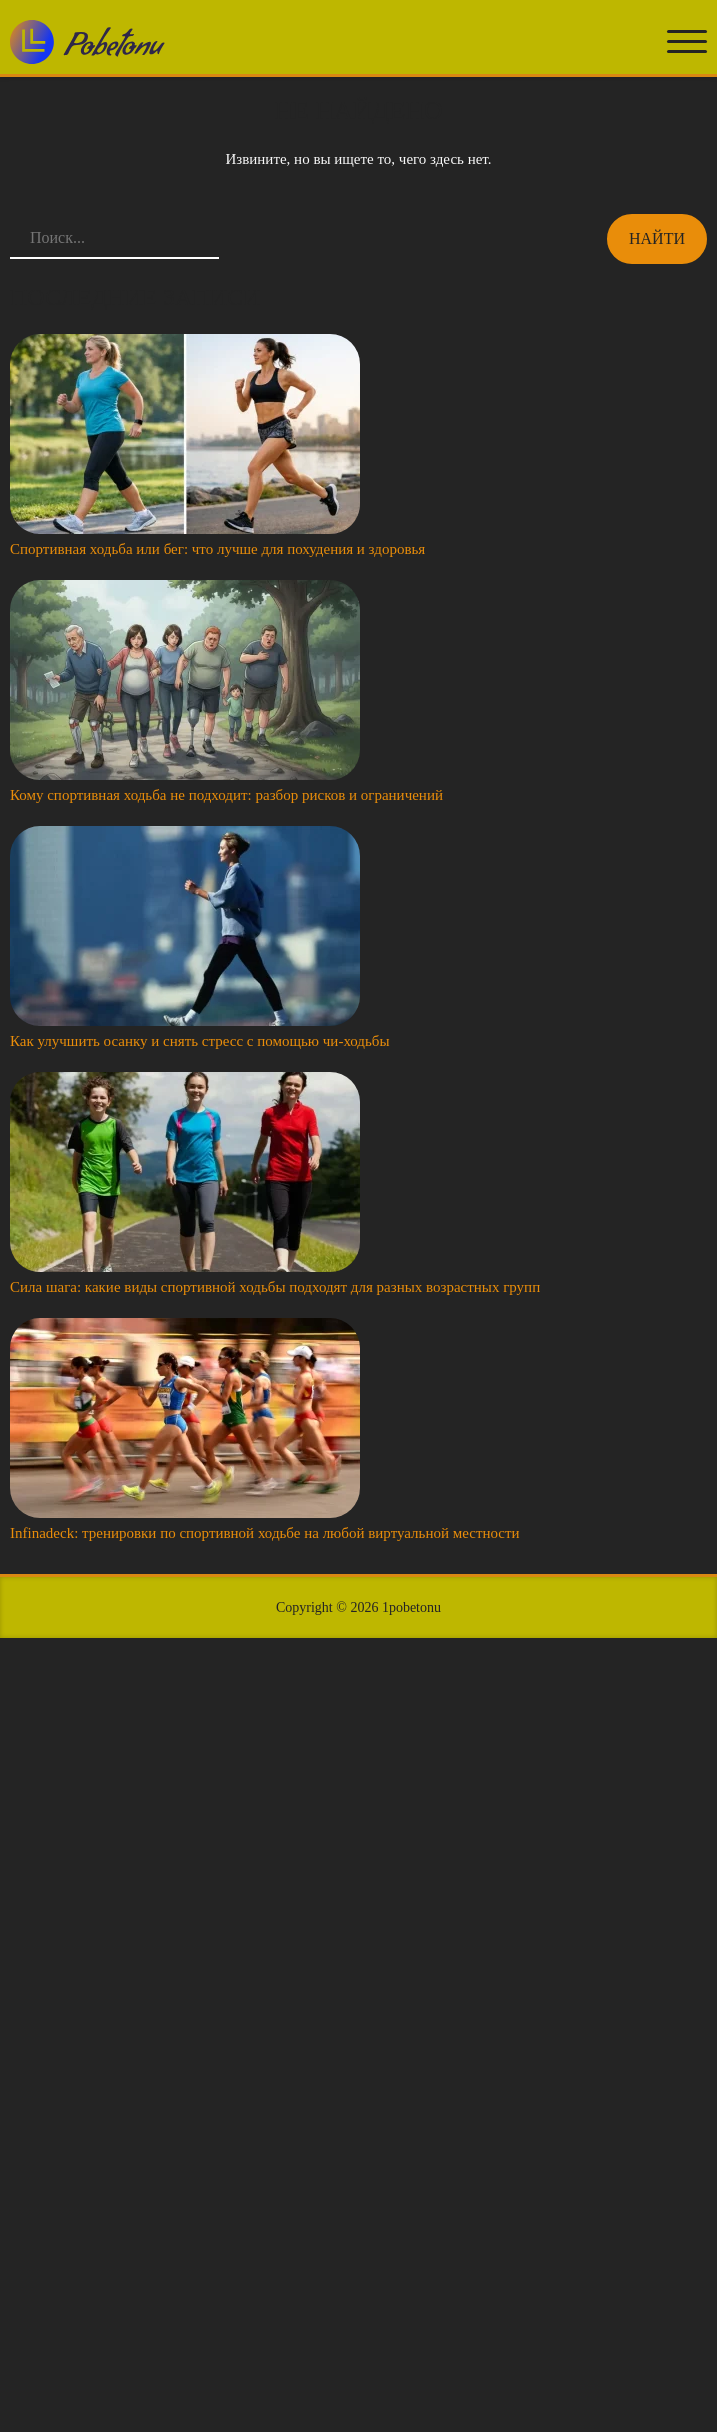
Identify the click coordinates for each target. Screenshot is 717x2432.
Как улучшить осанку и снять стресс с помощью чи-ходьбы (200, 1041)
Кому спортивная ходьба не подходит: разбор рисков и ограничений (226, 795)
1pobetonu (411, 1607)
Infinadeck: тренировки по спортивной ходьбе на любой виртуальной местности (265, 1533)
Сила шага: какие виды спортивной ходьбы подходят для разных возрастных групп (275, 1287)
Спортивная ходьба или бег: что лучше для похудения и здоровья (217, 549)
